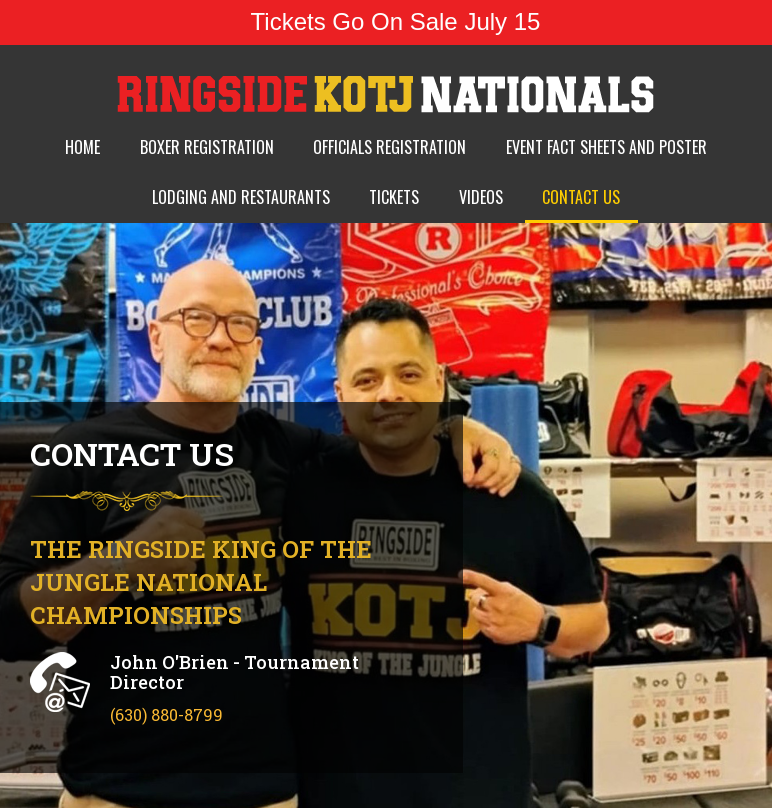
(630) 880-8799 (166, 714)
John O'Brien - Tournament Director (234, 672)
